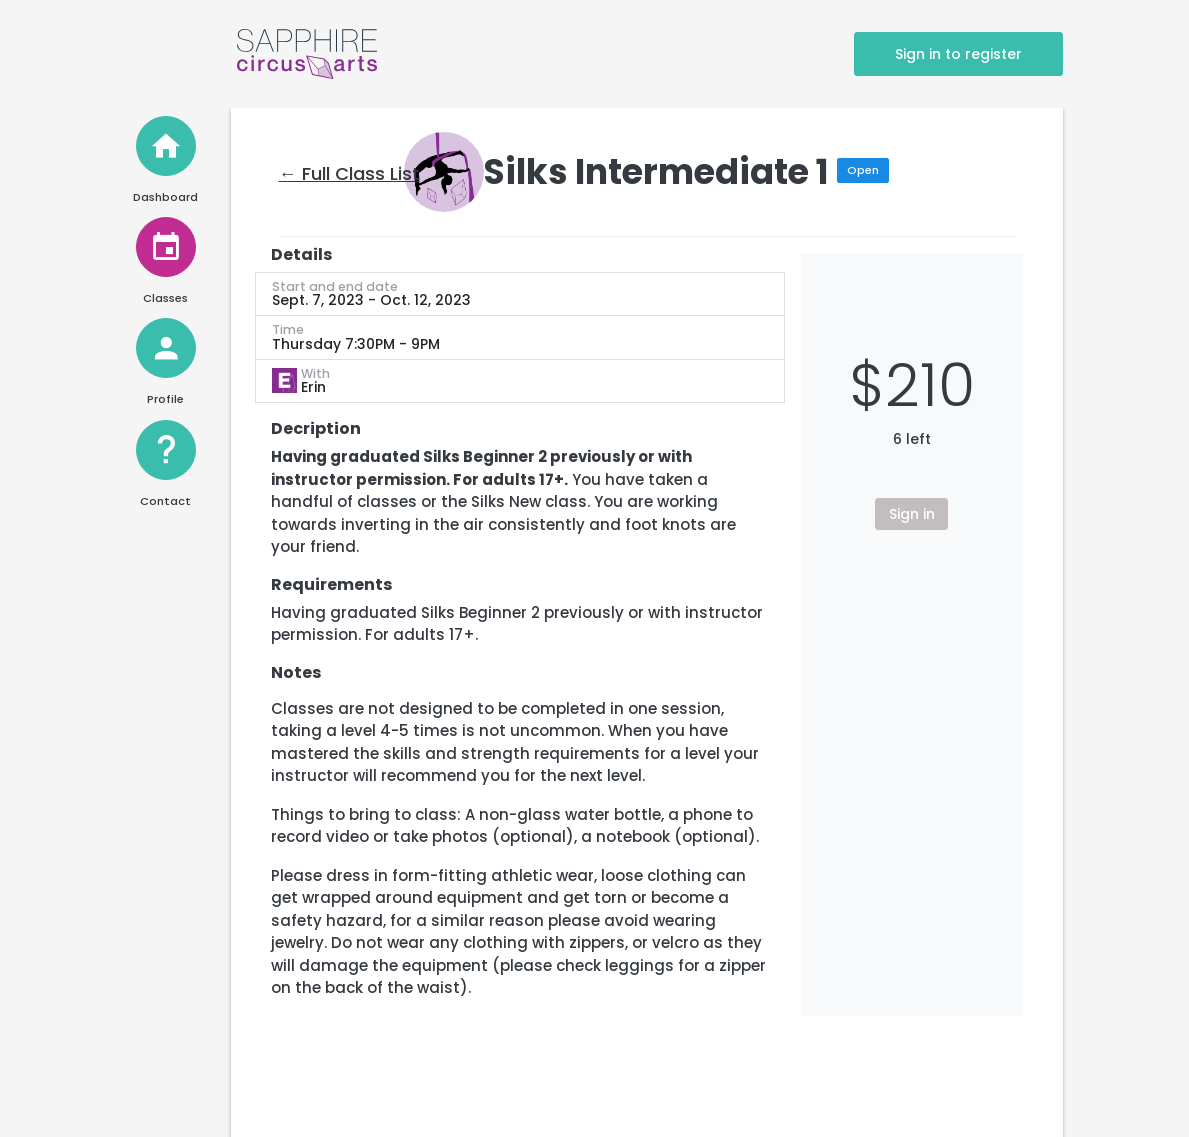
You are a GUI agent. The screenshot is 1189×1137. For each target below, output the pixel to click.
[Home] (166, 146)
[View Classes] (166, 247)
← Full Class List (349, 173)
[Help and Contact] (166, 450)
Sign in (912, 514)
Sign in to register (958, 54)
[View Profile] (166, 348)
